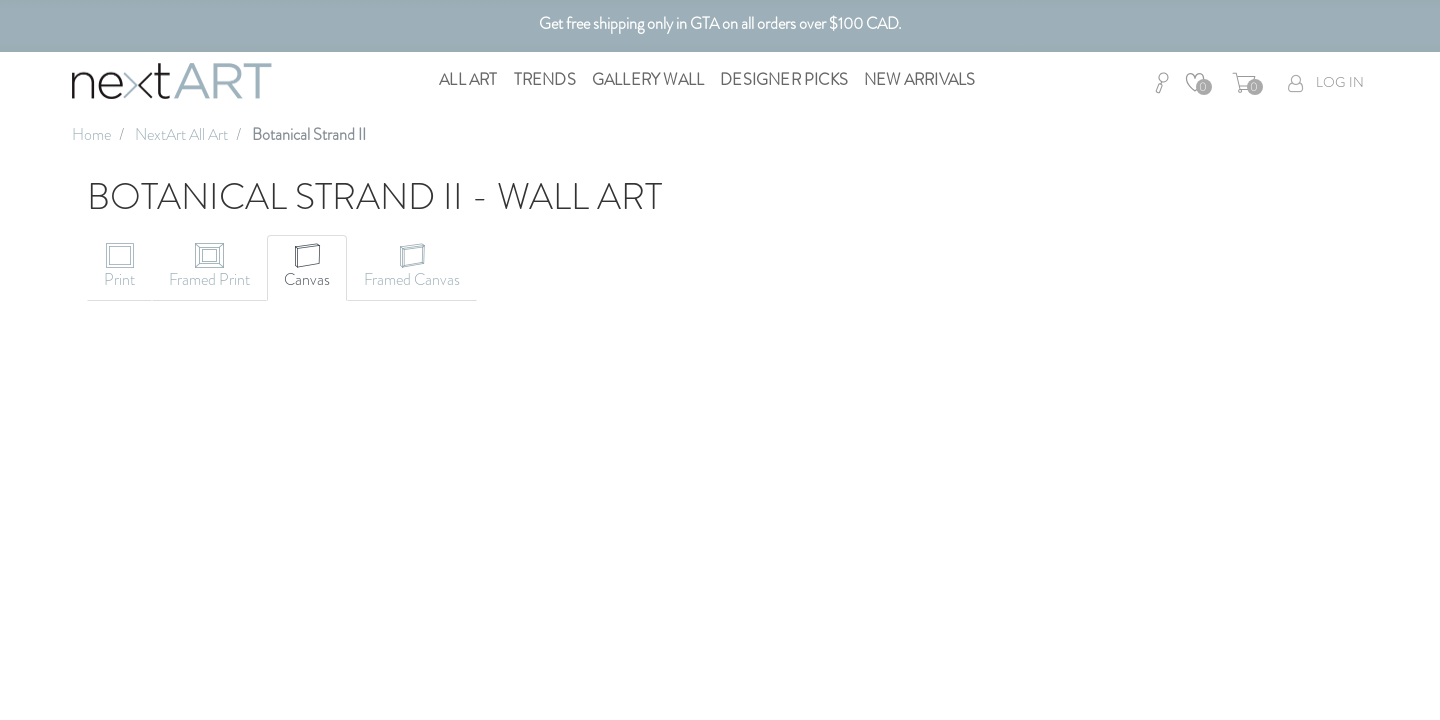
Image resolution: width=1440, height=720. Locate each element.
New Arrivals (919, 79)
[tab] (119, 268)
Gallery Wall (648, 79)
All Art (468, 79)
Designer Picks (784, 79)
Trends (545, 79)
